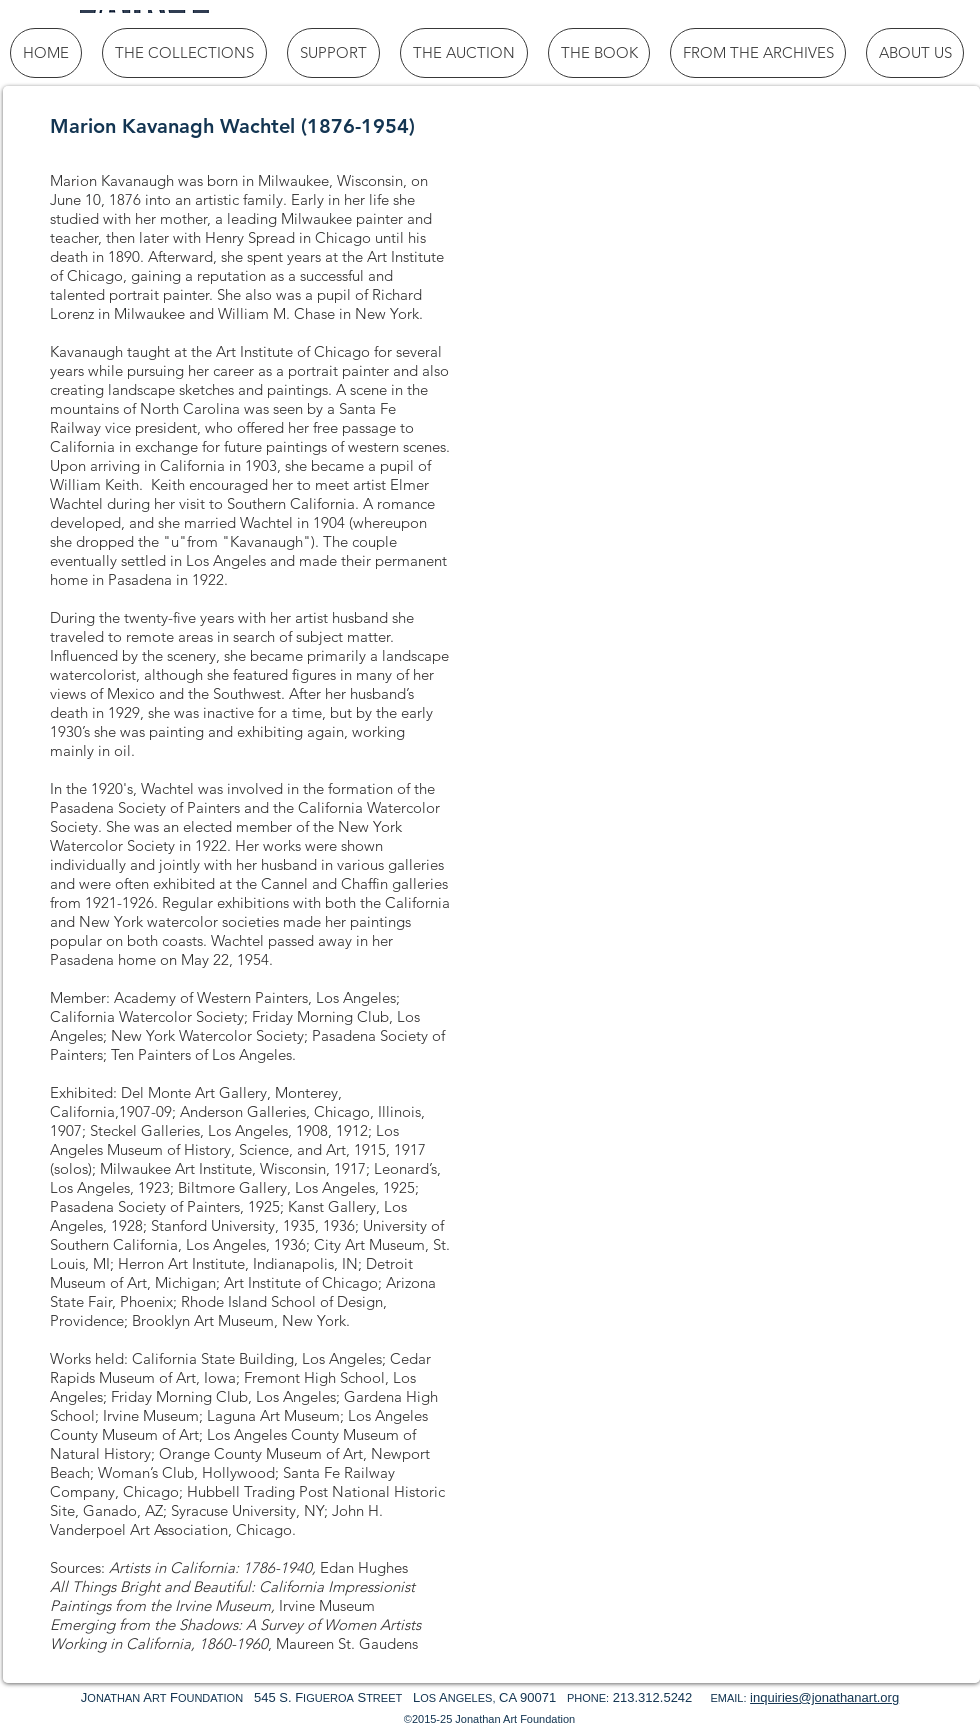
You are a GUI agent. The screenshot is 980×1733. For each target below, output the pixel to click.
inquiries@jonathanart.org (824, 1697)
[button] (589, 250)
